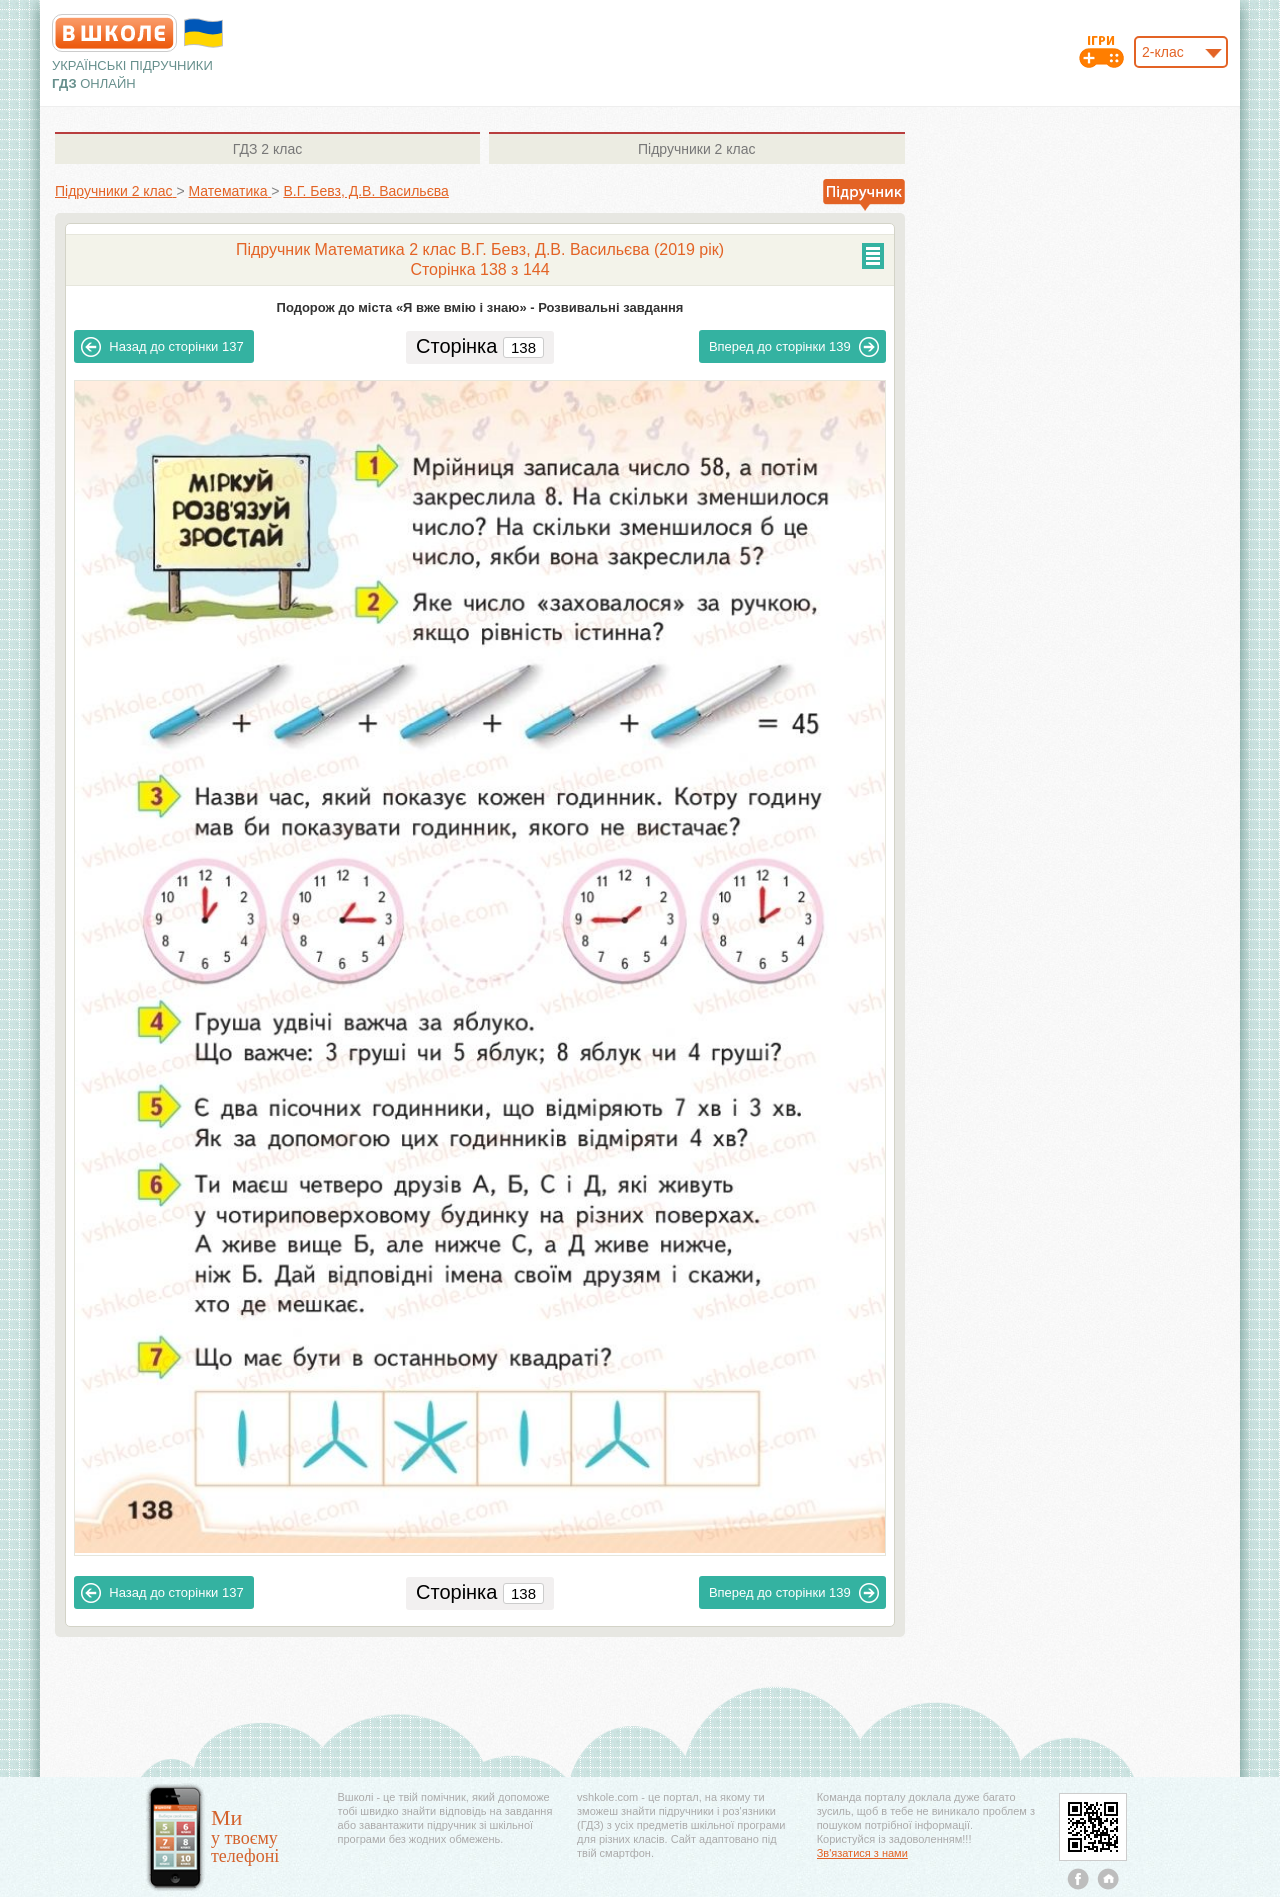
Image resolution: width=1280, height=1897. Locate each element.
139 (794, 347)
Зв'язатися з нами (862, 1853)
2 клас (267, 149)
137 (162, 347)
